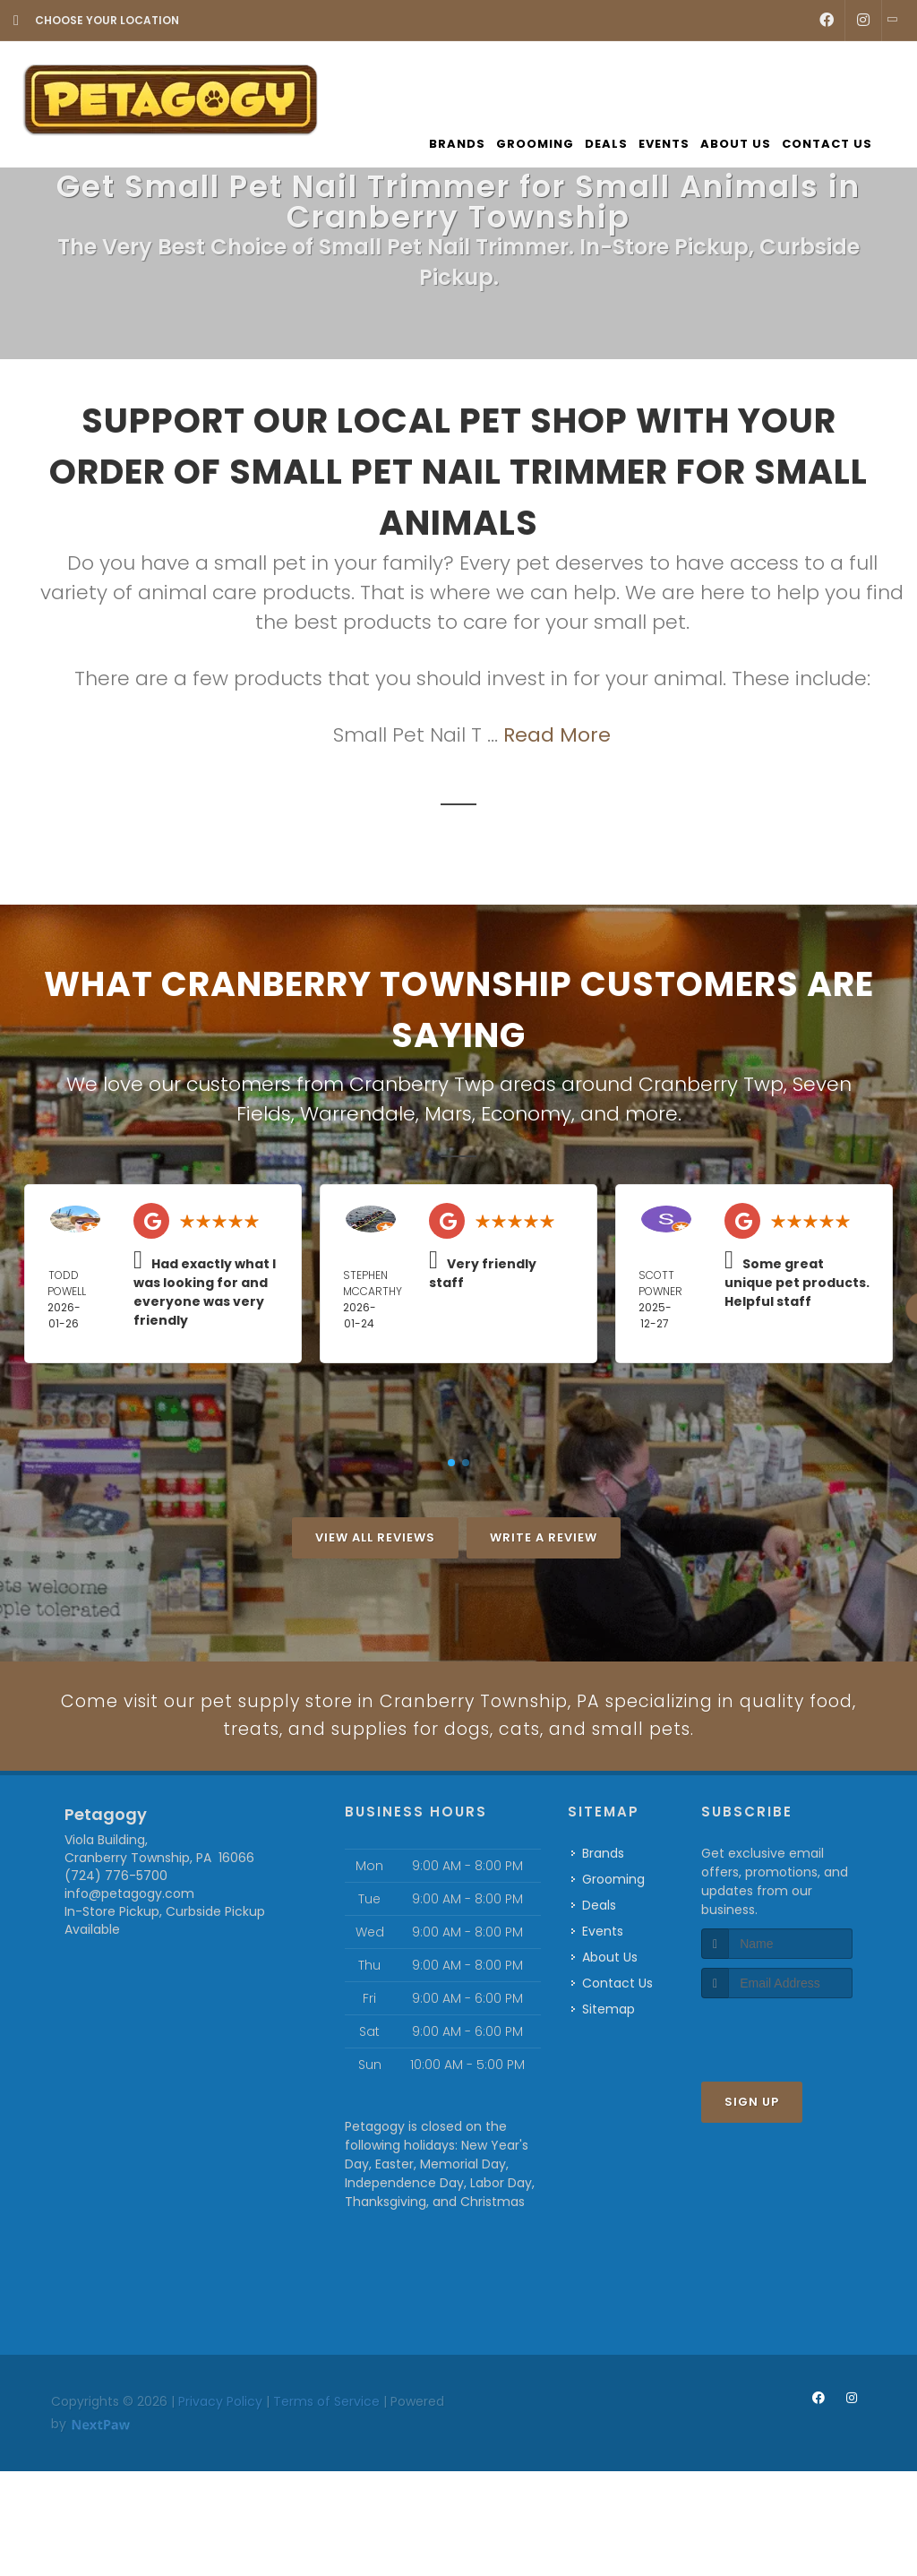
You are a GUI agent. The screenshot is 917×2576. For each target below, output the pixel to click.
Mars (448, 1114)
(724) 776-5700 (115, 1949)
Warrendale (358, 1114)
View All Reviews (375, 1537)
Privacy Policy (220, 2475)
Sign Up (751, 2176)
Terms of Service (326, 2475)
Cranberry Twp (711, 1084)
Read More (557, 735)
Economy (526, 1114)
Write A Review (543, 1537)
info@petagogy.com (129, 1967)
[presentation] (796, 2106)
